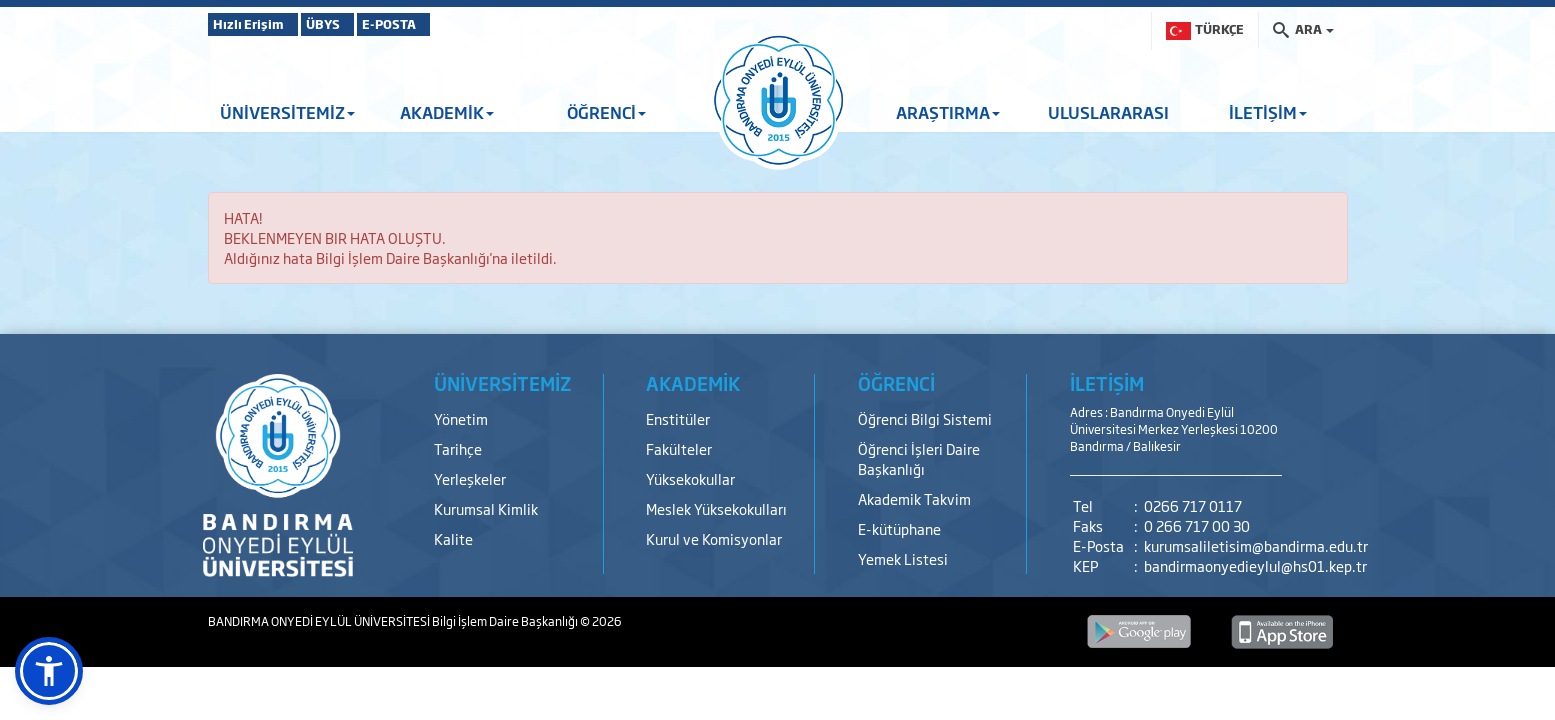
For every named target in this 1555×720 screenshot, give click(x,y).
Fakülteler (679, 448)
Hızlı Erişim (257, 24)
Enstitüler (678, 418)
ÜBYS (355, 24)
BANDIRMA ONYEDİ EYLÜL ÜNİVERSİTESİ (320, 621)
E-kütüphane (899, 528)
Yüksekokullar (690, 478)
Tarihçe (458, 448)
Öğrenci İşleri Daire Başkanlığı (919, 458)
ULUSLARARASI (1108, 112)
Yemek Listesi (903, 558)
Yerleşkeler (470, 478)
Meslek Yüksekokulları (716, 508)
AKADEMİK (447, 112)
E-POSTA (448, 24)
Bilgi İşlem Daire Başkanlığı (506, 621)
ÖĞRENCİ (606, 112)
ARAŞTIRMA (948, 112)
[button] (49, 671)
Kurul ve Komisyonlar (714, 538)
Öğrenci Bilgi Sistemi (925, 418)
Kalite (453, 538)
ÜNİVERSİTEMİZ (287, 112)
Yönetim (461, 418)
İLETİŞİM (1268, 112)
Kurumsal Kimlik (486, 508)
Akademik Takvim (914, 498)
